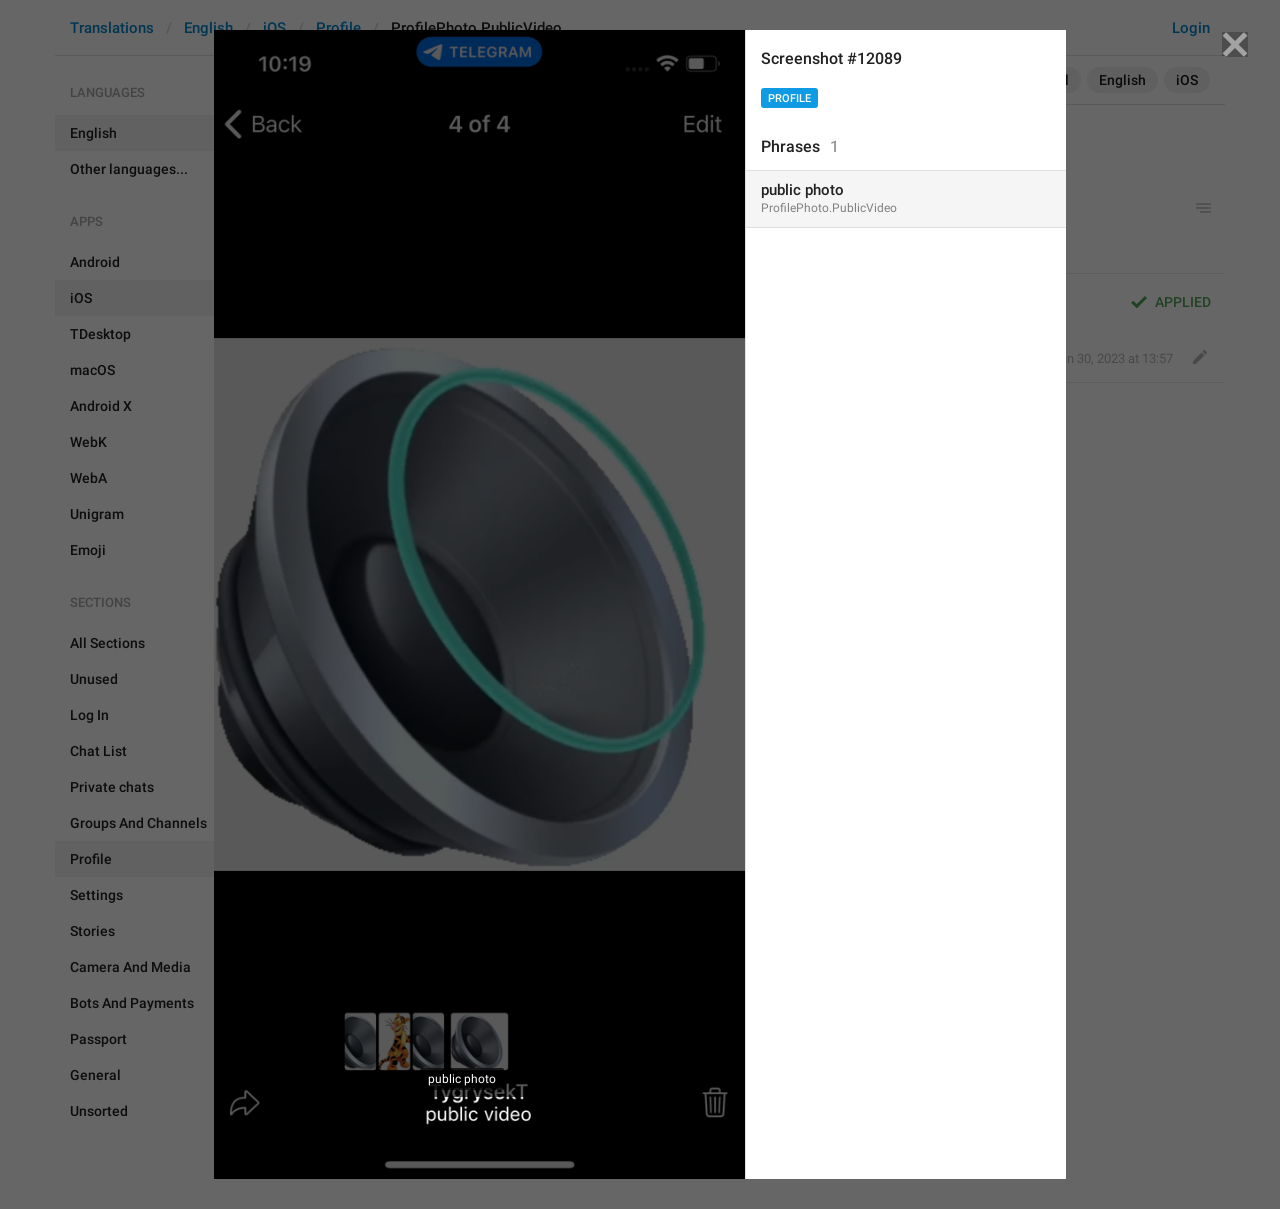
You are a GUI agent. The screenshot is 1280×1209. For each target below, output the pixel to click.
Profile (789, 98)
